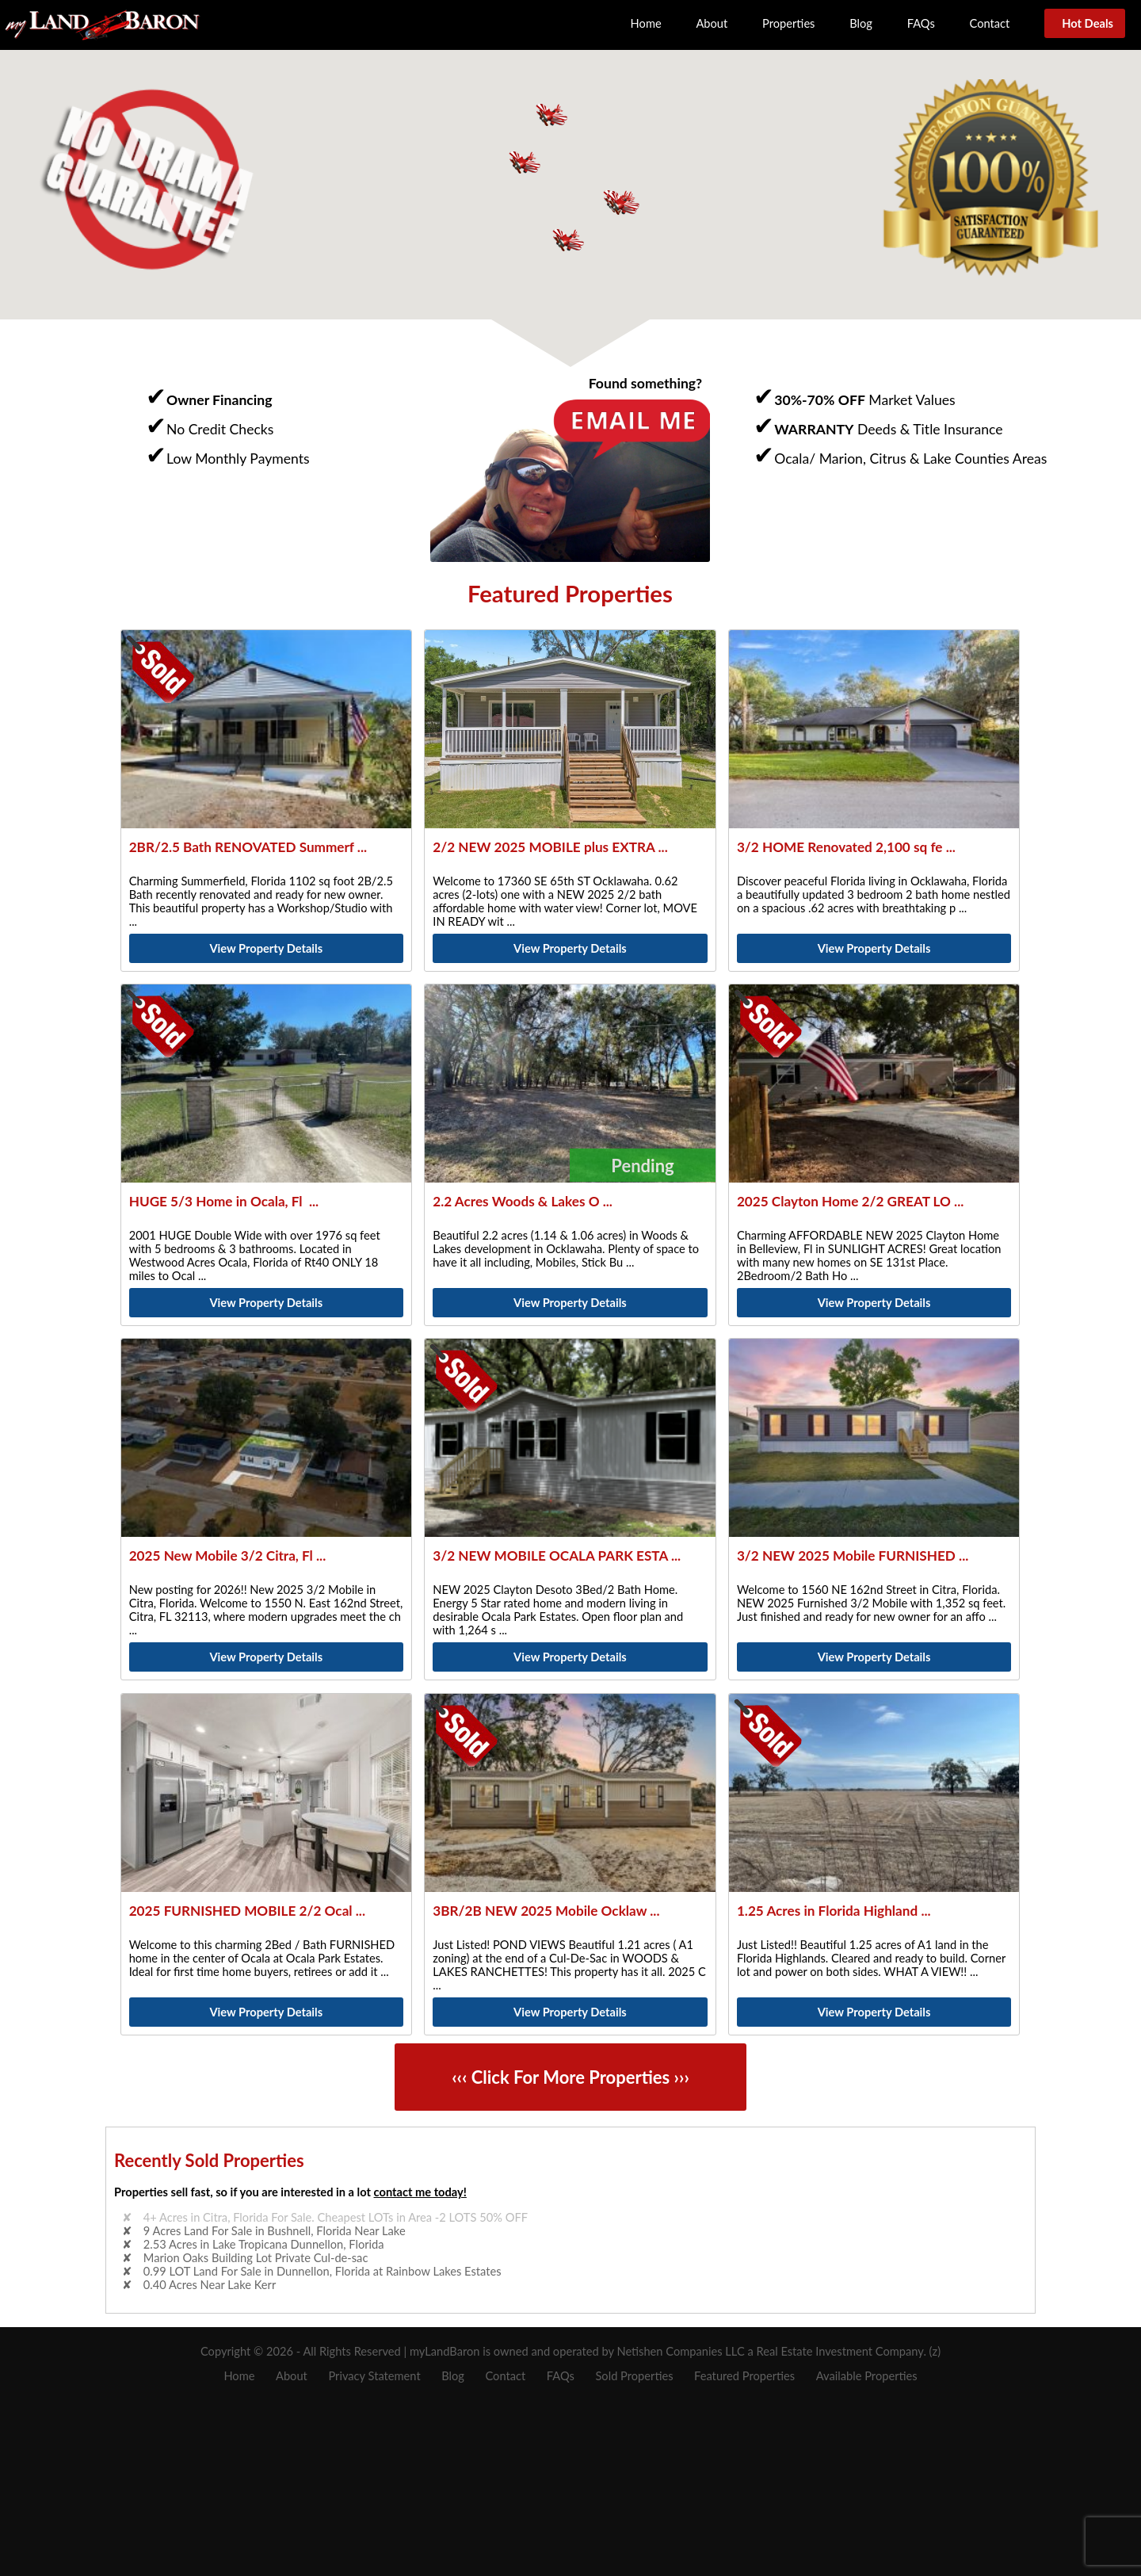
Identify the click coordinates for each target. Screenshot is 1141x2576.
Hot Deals (1084, 23)
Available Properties (867, 2376)
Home (646, 23)
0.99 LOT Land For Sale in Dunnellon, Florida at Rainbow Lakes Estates (322, 2271)
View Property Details (265, 948)
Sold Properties (634, 2376)
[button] (623, 203)
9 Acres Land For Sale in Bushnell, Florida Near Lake (274, 2231)
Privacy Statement (374, 2376)
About (711, 23)
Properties (788, 23)
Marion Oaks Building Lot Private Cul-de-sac (255, 2258)
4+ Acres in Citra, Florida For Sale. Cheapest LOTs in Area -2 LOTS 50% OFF (335, 2217)
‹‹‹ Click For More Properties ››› (570, 2077)
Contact (990, 23)
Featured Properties (744, 2376)
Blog (860, 23)
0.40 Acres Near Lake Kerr (209, 2284)
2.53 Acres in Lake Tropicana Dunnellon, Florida (263, 2244)
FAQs (921, 23)
